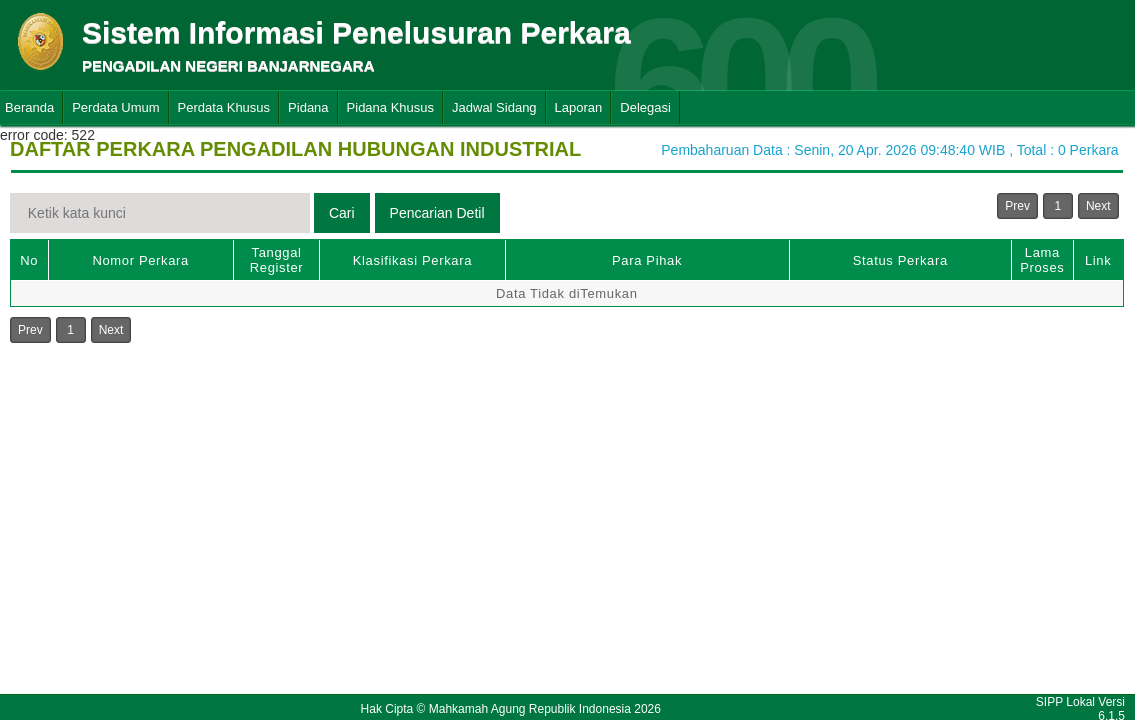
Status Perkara (900, 260)
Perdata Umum (115, 107)
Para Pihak (647, 260)
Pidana (308, 107)
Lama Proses (1042, 260)
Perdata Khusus (224, 107)
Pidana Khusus (390, 107)
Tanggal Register (277, 260)
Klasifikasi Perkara (412, 260)
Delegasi (645, 107)
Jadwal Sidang (494, 107)
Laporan (579, 107)
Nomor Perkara (140, 260)
